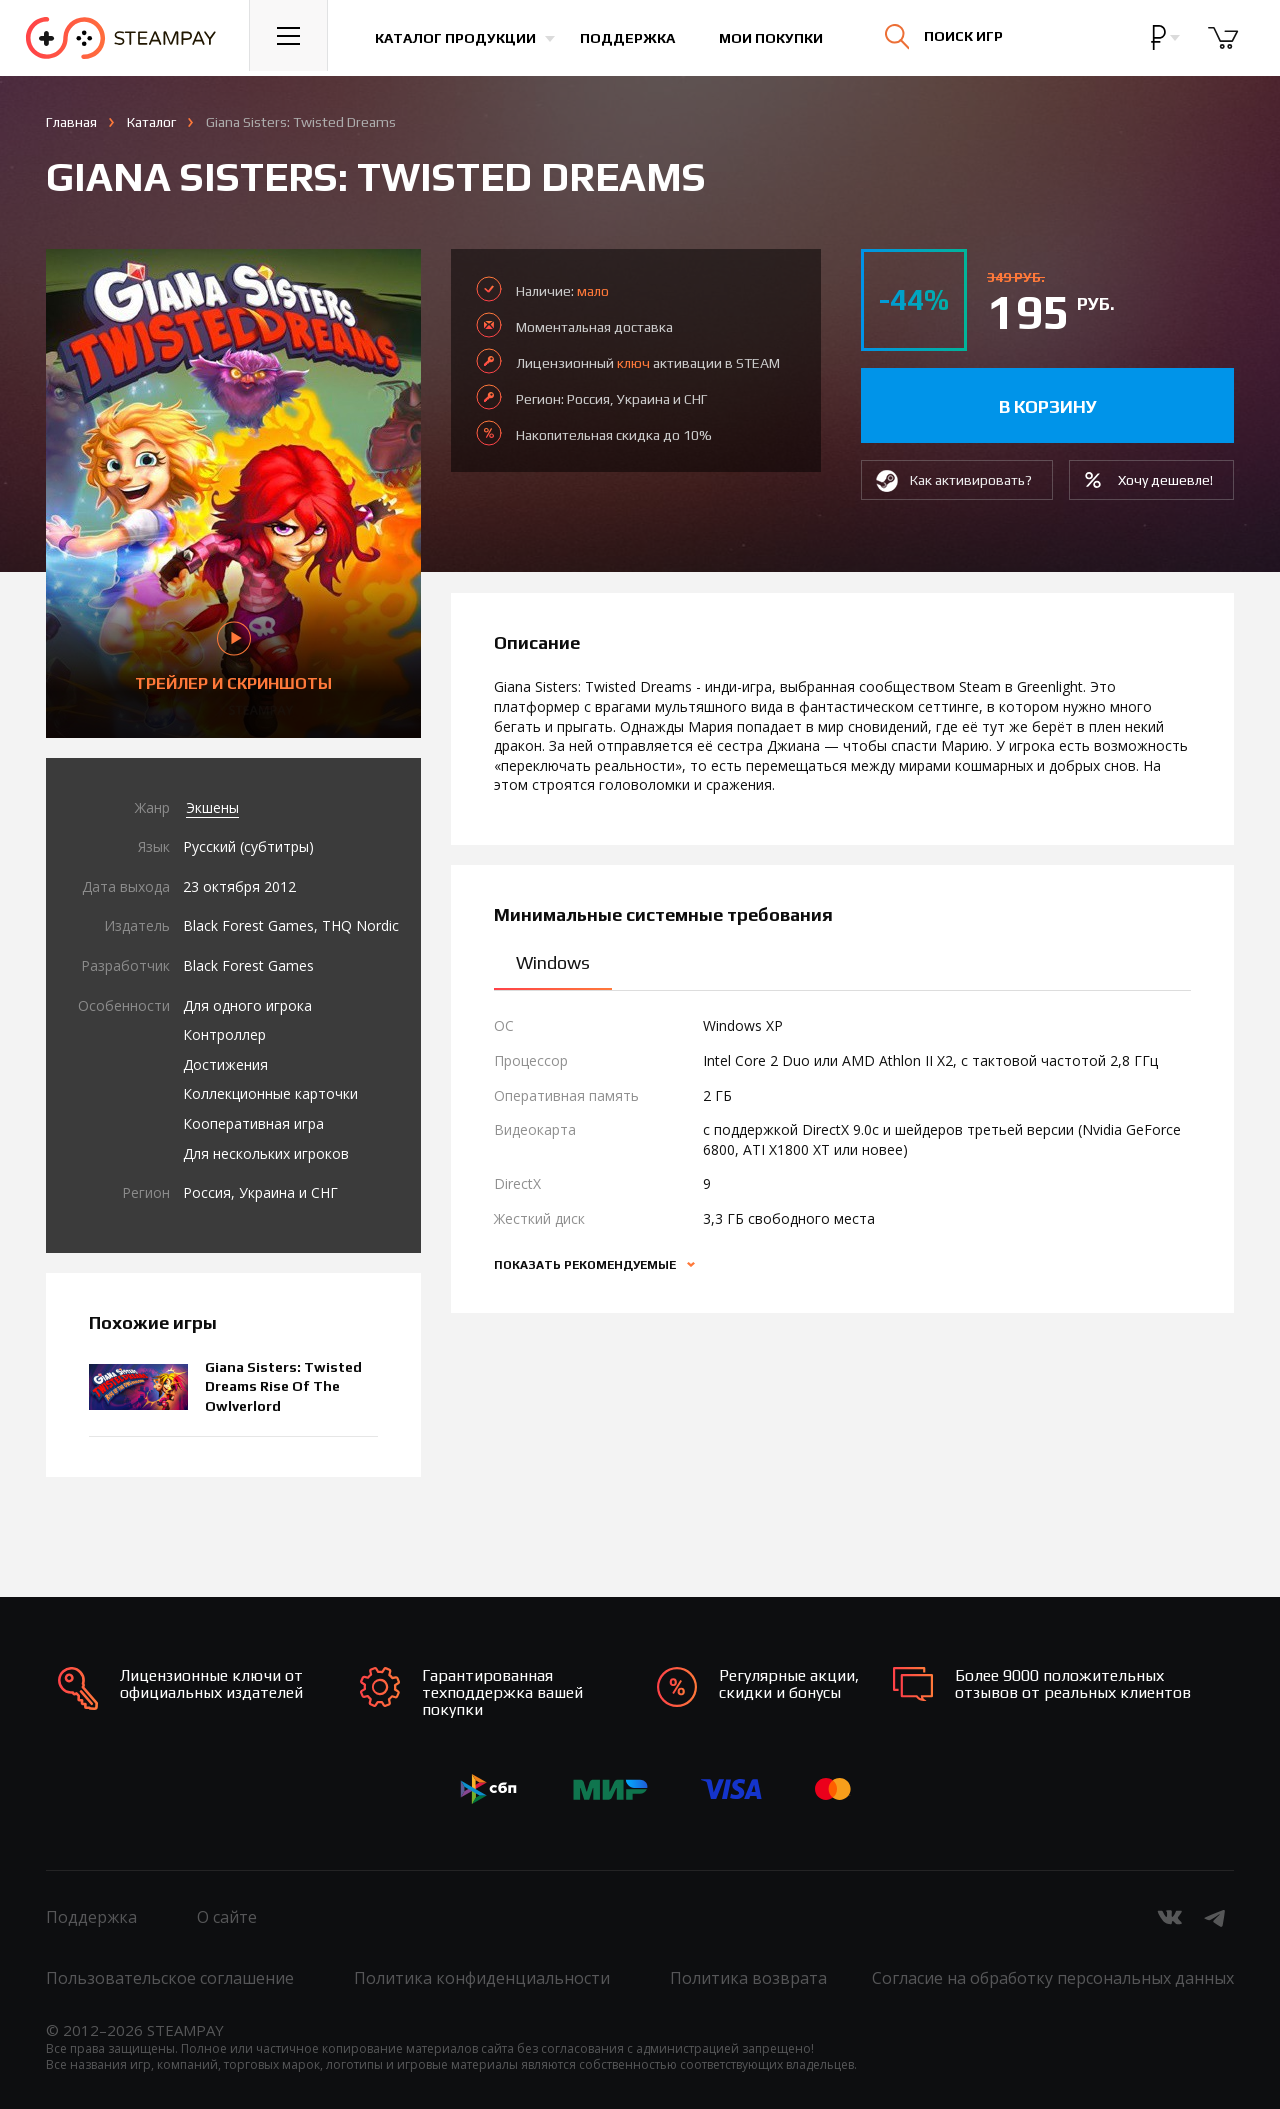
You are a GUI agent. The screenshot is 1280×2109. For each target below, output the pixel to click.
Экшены (212, 807)
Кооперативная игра (253, 1123)
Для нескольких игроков (266, 1153)
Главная (71, 122)
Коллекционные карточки (270, 1093)
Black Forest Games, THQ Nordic (291, 925)
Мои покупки (776, 38)
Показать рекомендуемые (586, 1265)
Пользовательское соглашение (170, 1978)
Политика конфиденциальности (482, 1978)
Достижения (225, 1064)
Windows (553, 962)
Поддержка (632, 38)
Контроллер (224, 1034)
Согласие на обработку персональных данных (1053, 1978)
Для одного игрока (247, 1005)
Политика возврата (748, 1978)
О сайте (227, 1917)
